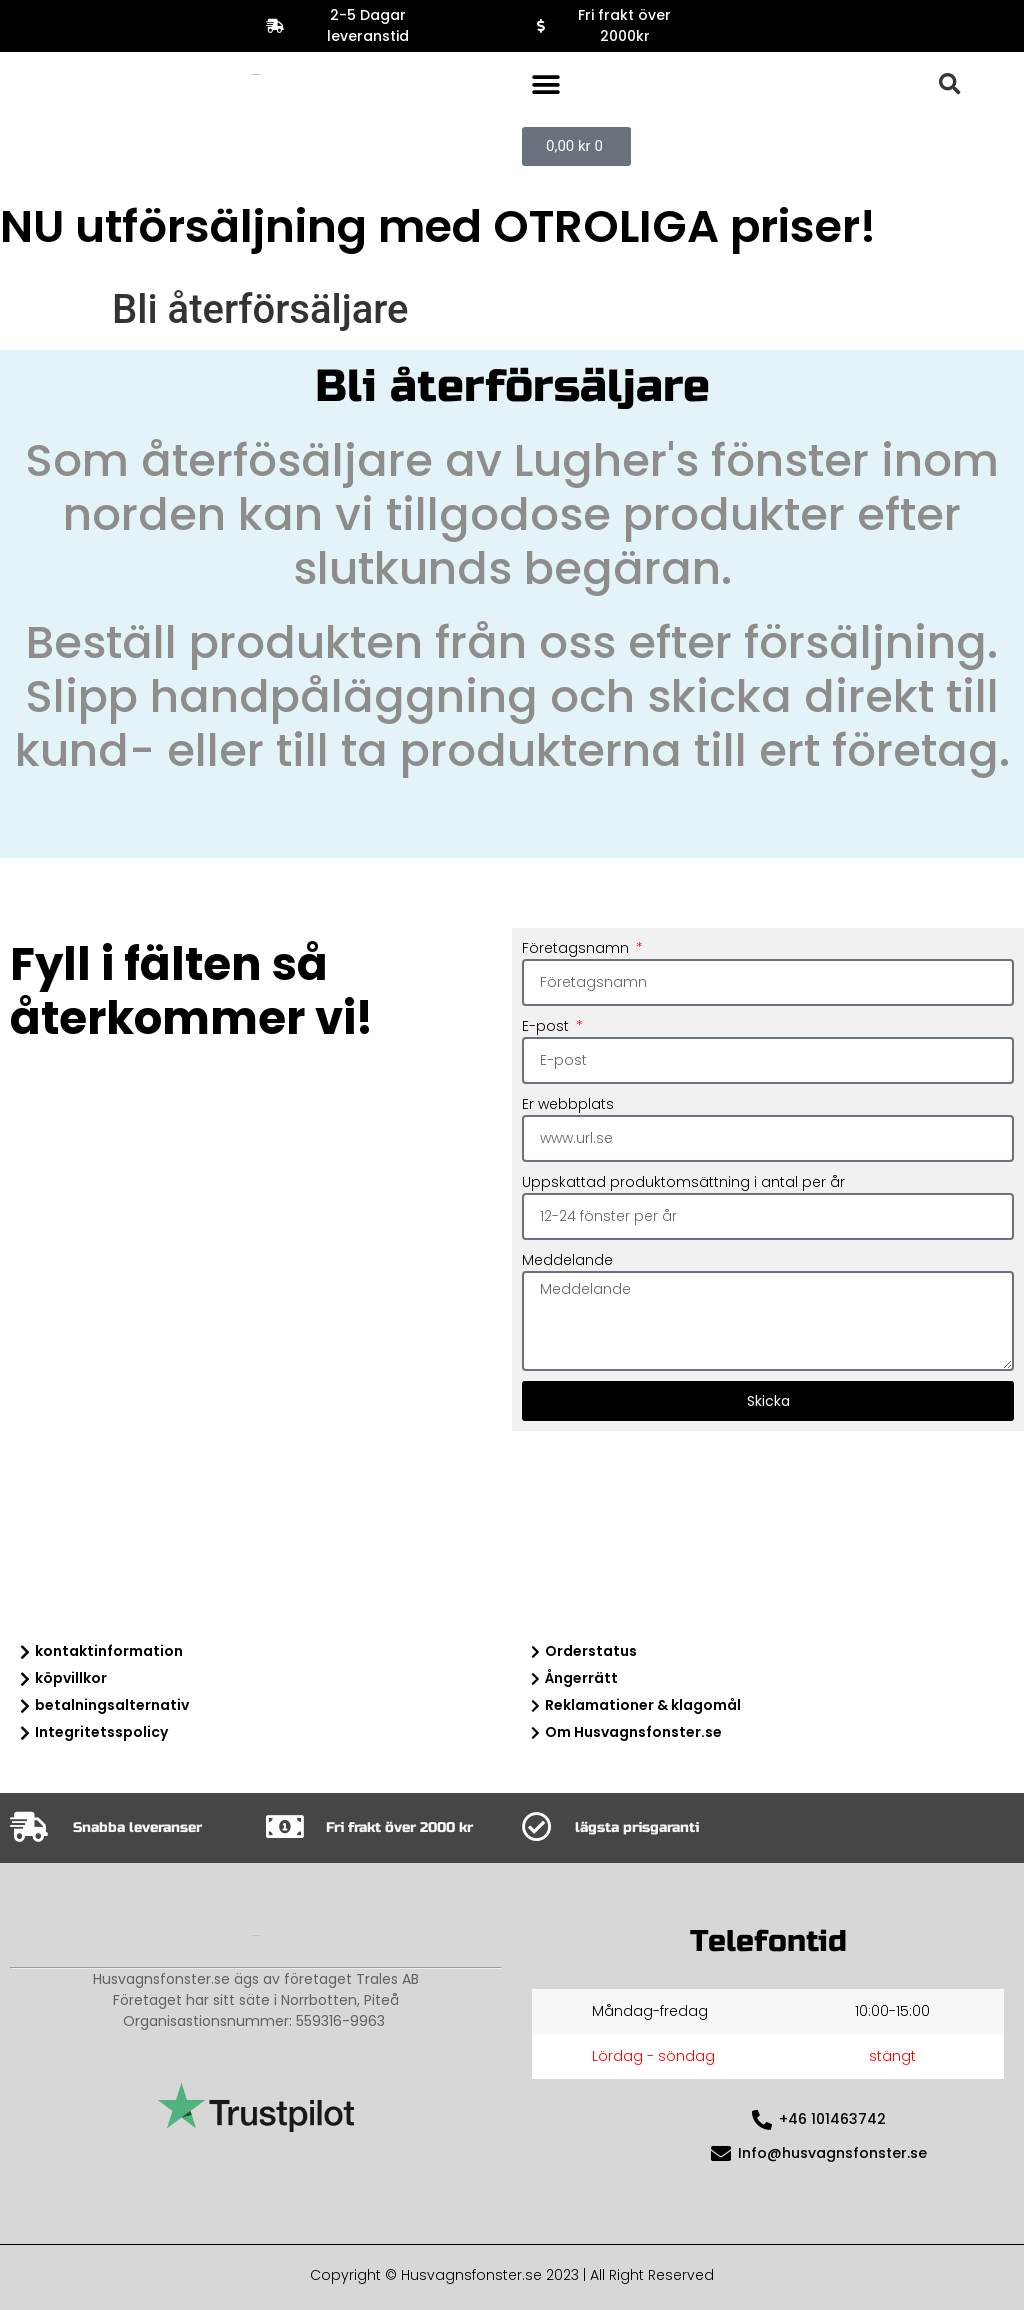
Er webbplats (568, 1104)
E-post (547, 1026)
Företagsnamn (577, 948)
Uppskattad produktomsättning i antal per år (683, 1182)
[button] (545, 84)
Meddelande (567, 1260)
